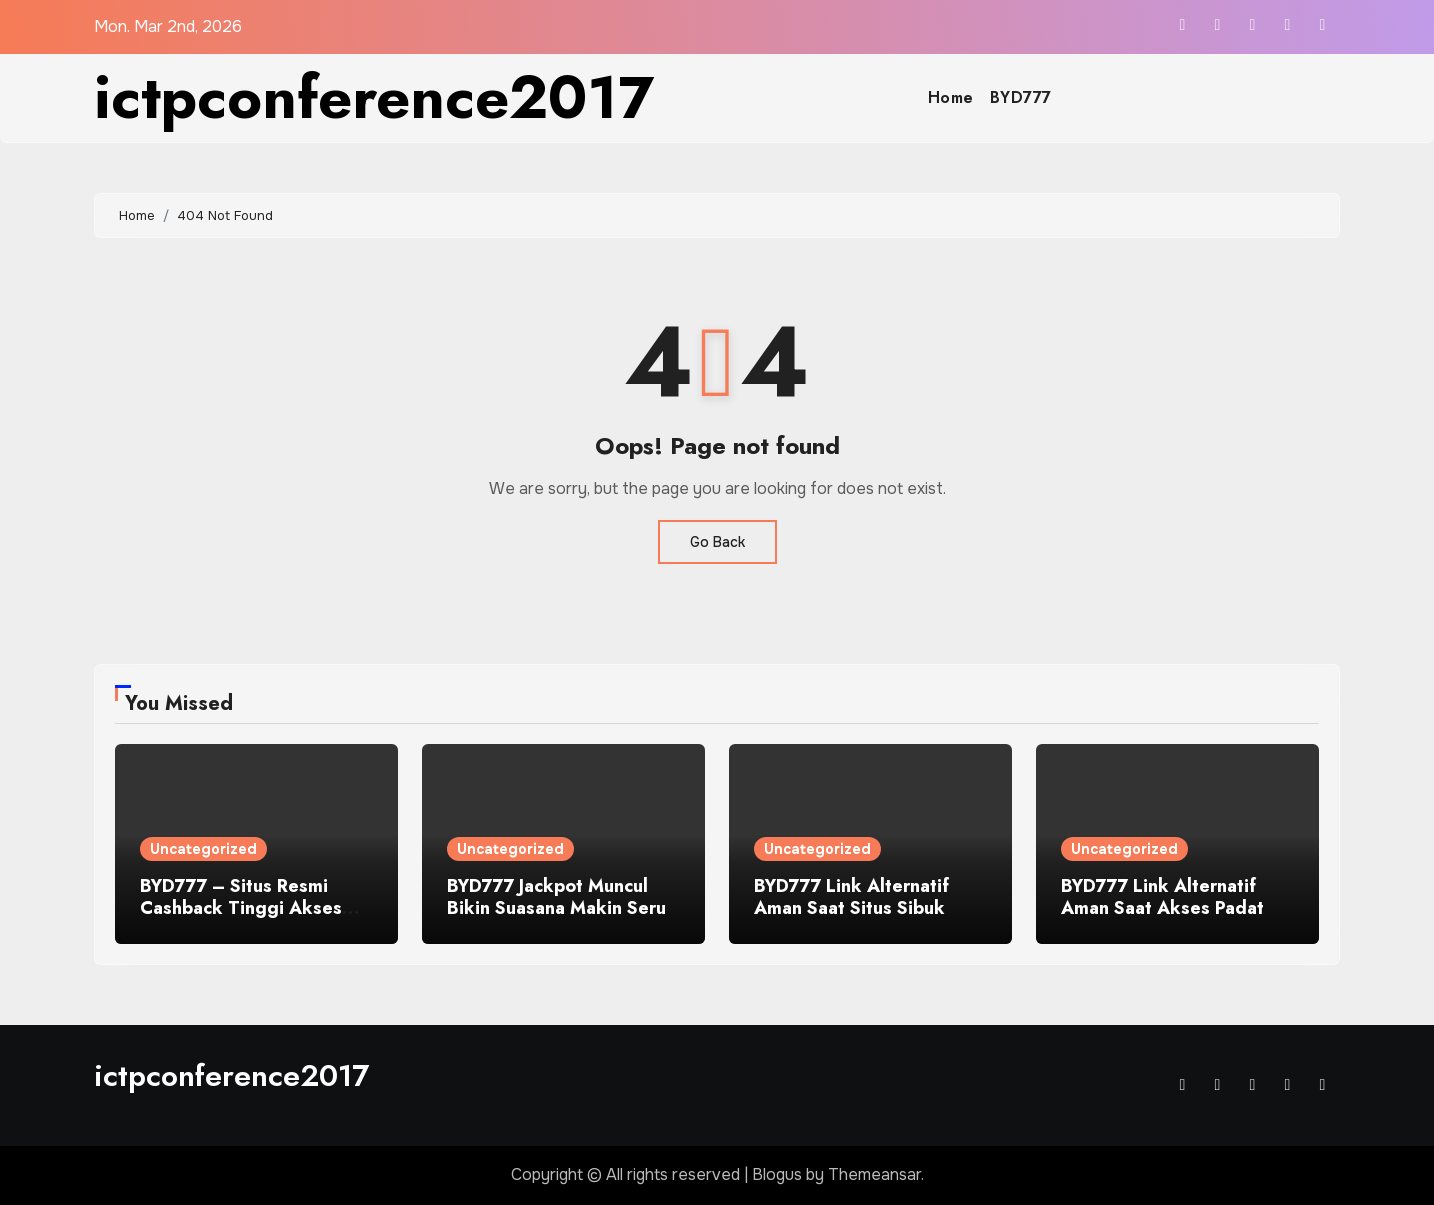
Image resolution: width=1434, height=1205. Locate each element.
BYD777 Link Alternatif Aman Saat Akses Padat (1162, 897)
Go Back (717, 542)
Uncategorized (203, 849)
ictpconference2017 (374, 97)
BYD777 (1021, 97)
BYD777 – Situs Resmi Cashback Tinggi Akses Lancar (241, 907)
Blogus (777, 1174)
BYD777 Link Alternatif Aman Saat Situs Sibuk (851, 897)
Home (951, 97)
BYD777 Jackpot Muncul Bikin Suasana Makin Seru (556, 897)
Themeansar (874, 1174)
